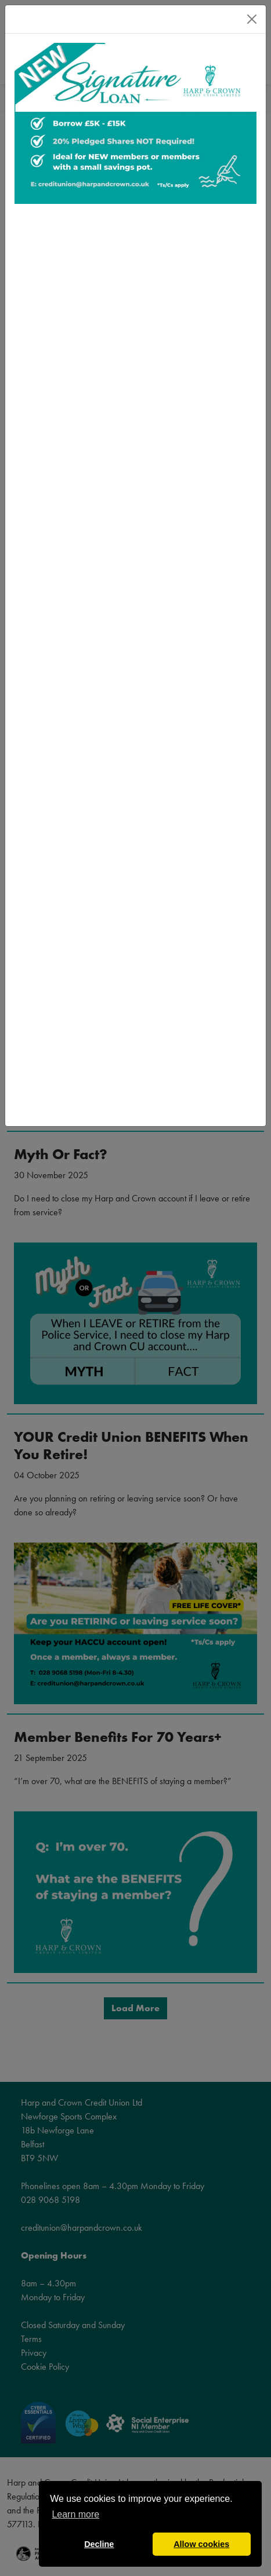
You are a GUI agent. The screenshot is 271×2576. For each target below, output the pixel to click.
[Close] (252, 19)
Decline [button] (99, 2544)
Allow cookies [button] (201, 2544)
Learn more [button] (75, 2514)
